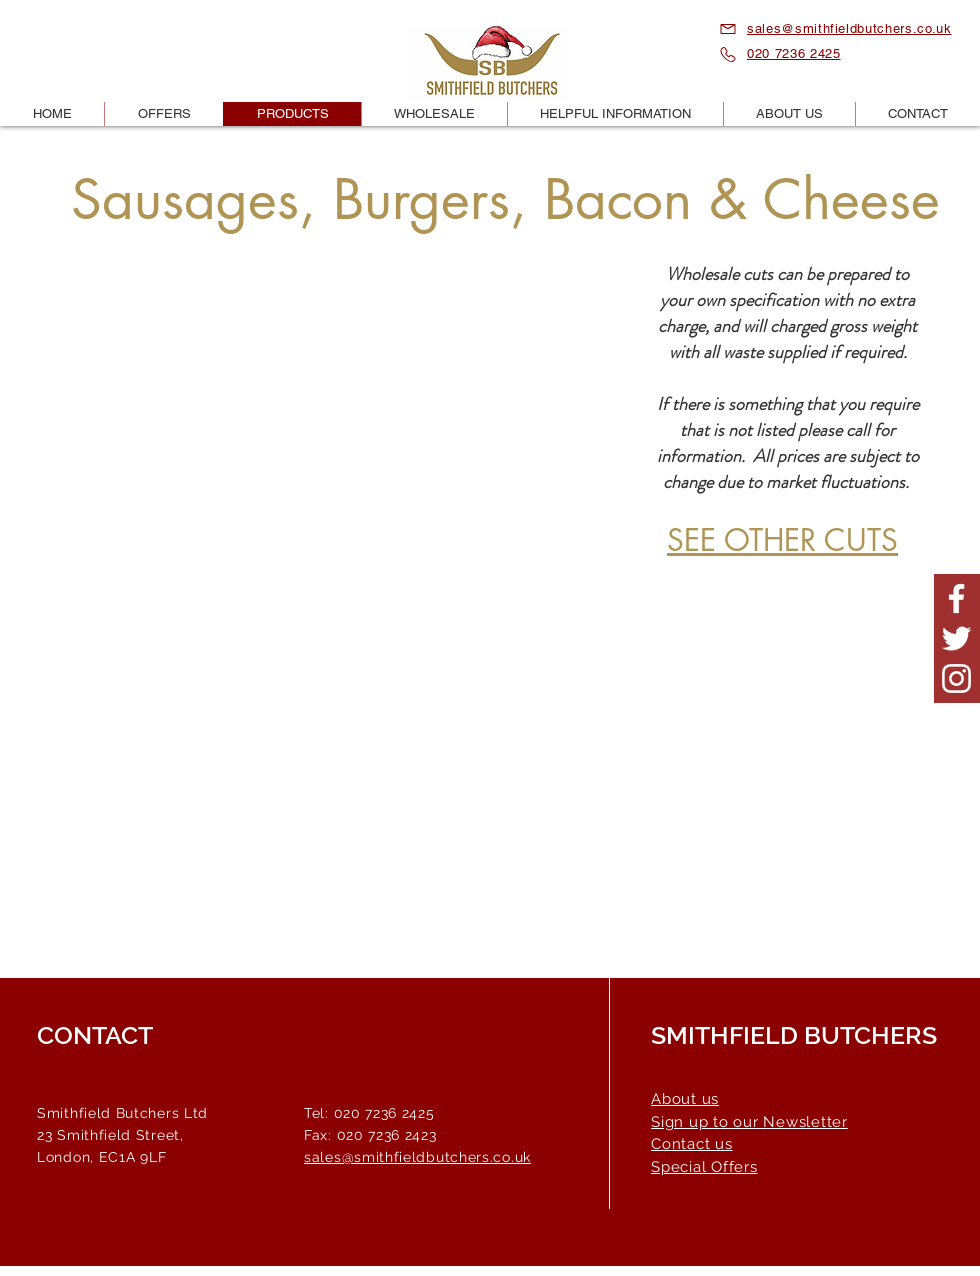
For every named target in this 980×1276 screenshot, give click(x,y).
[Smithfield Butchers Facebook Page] (956, 598)
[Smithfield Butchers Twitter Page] (956, 638)
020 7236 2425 (793, 53)
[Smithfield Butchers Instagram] (956, 678)
